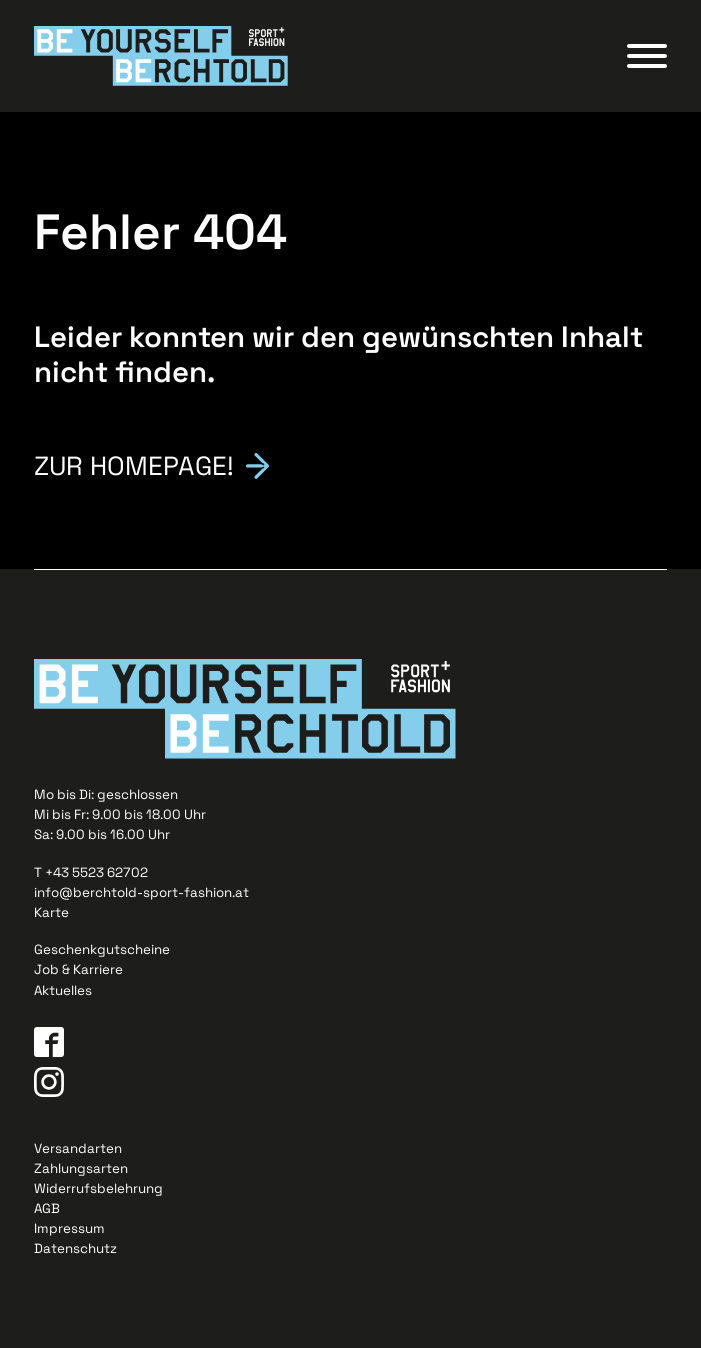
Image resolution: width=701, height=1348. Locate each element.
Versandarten (78, 1148)
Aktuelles (63, 990)
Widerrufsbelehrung (98, 1188)
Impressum (69, 1228)
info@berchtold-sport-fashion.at (141, 892)
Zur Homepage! (134, 464)
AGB (47, 1208)
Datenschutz (75, 1248)
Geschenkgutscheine (102, 949)
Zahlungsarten (81, 1168)
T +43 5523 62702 (91, 872)
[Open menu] (647, 56)
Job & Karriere (78, 969)
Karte (51, 912)
